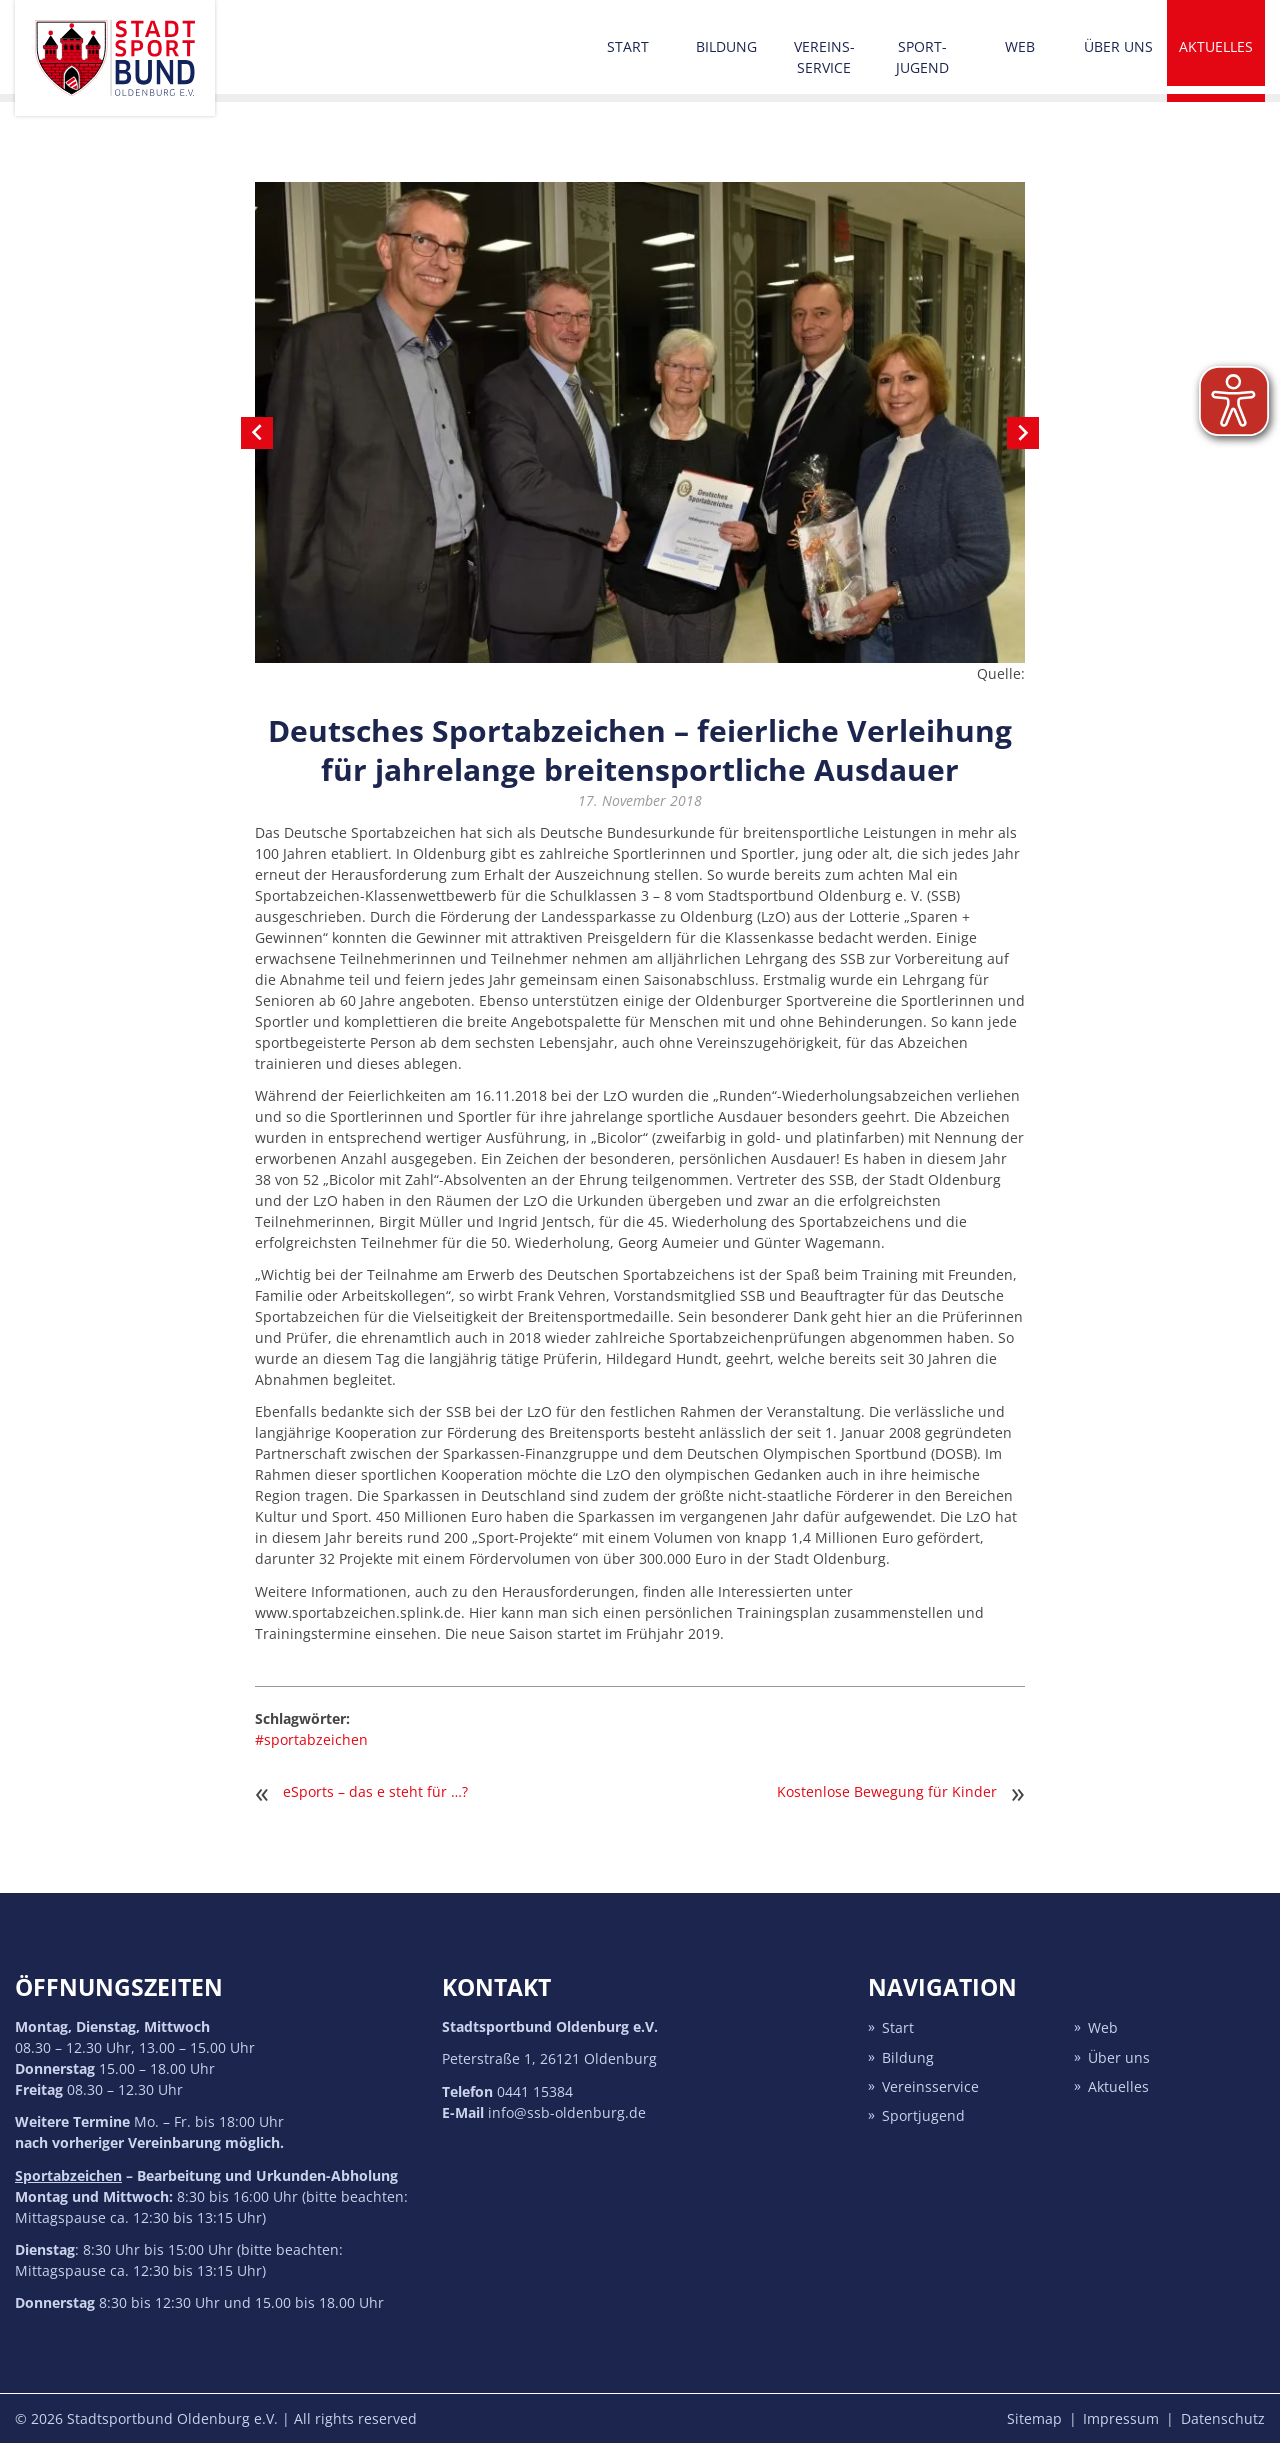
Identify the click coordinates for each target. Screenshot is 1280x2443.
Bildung (726, 46)
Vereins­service (824, 57)
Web (1020, 46)
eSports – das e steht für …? (375, 1791)
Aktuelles (1216, 46)
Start (628, 46)
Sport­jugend (922, 57)
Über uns (1118, 46)
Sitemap (1034, 2418)
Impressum (1121, 2418)
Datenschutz (1223, 2418)
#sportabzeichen (311, 1739)
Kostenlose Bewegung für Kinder (887, 1791)
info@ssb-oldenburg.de (567, 2112)
